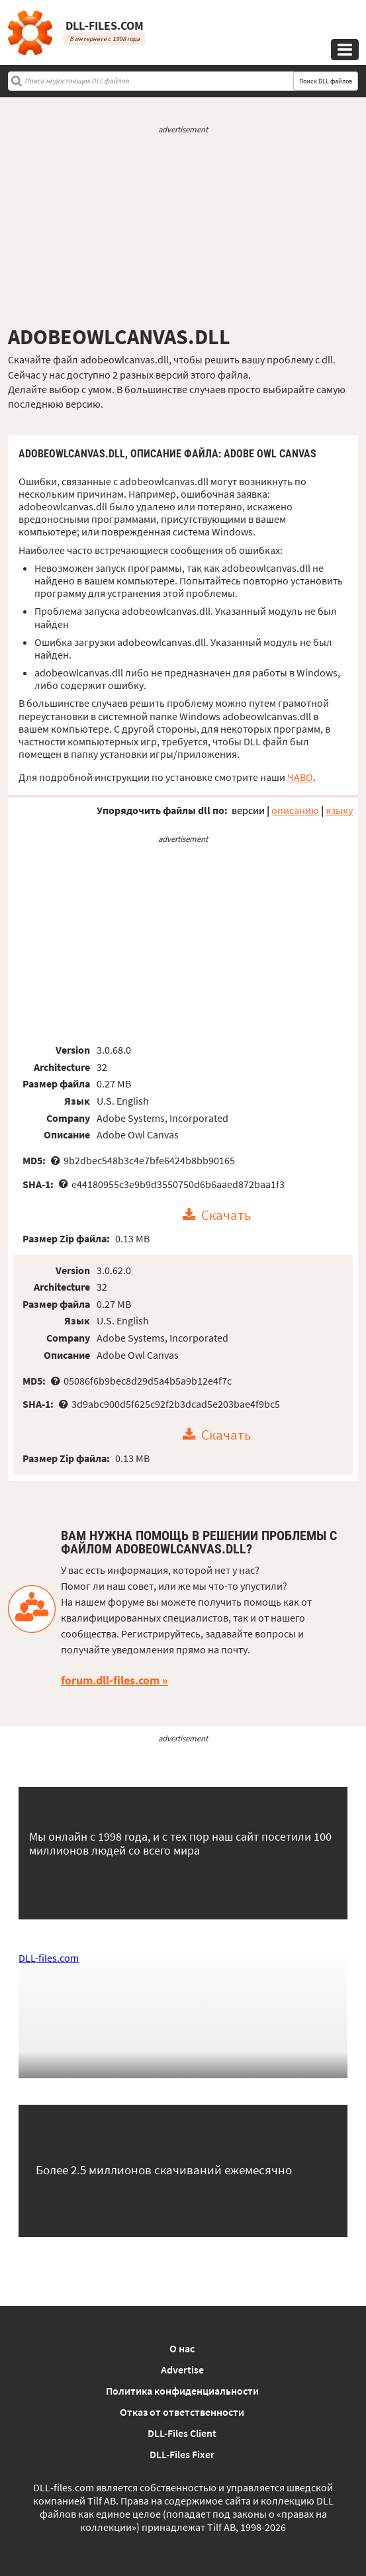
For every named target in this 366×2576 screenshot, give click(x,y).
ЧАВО (300, 777)
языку (339, 810)
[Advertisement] (183, 229)
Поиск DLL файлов (325, 81)
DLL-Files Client (182, 2433)
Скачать (226, 1215)
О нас (182, 2348)
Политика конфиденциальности (182, 2390)
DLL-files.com (49, 1957)
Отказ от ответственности (182, 2412)
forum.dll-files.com (110, 1680)
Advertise (182, 2369)
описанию (295, 810)
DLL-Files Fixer (182, 2454)
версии (248, 810)
